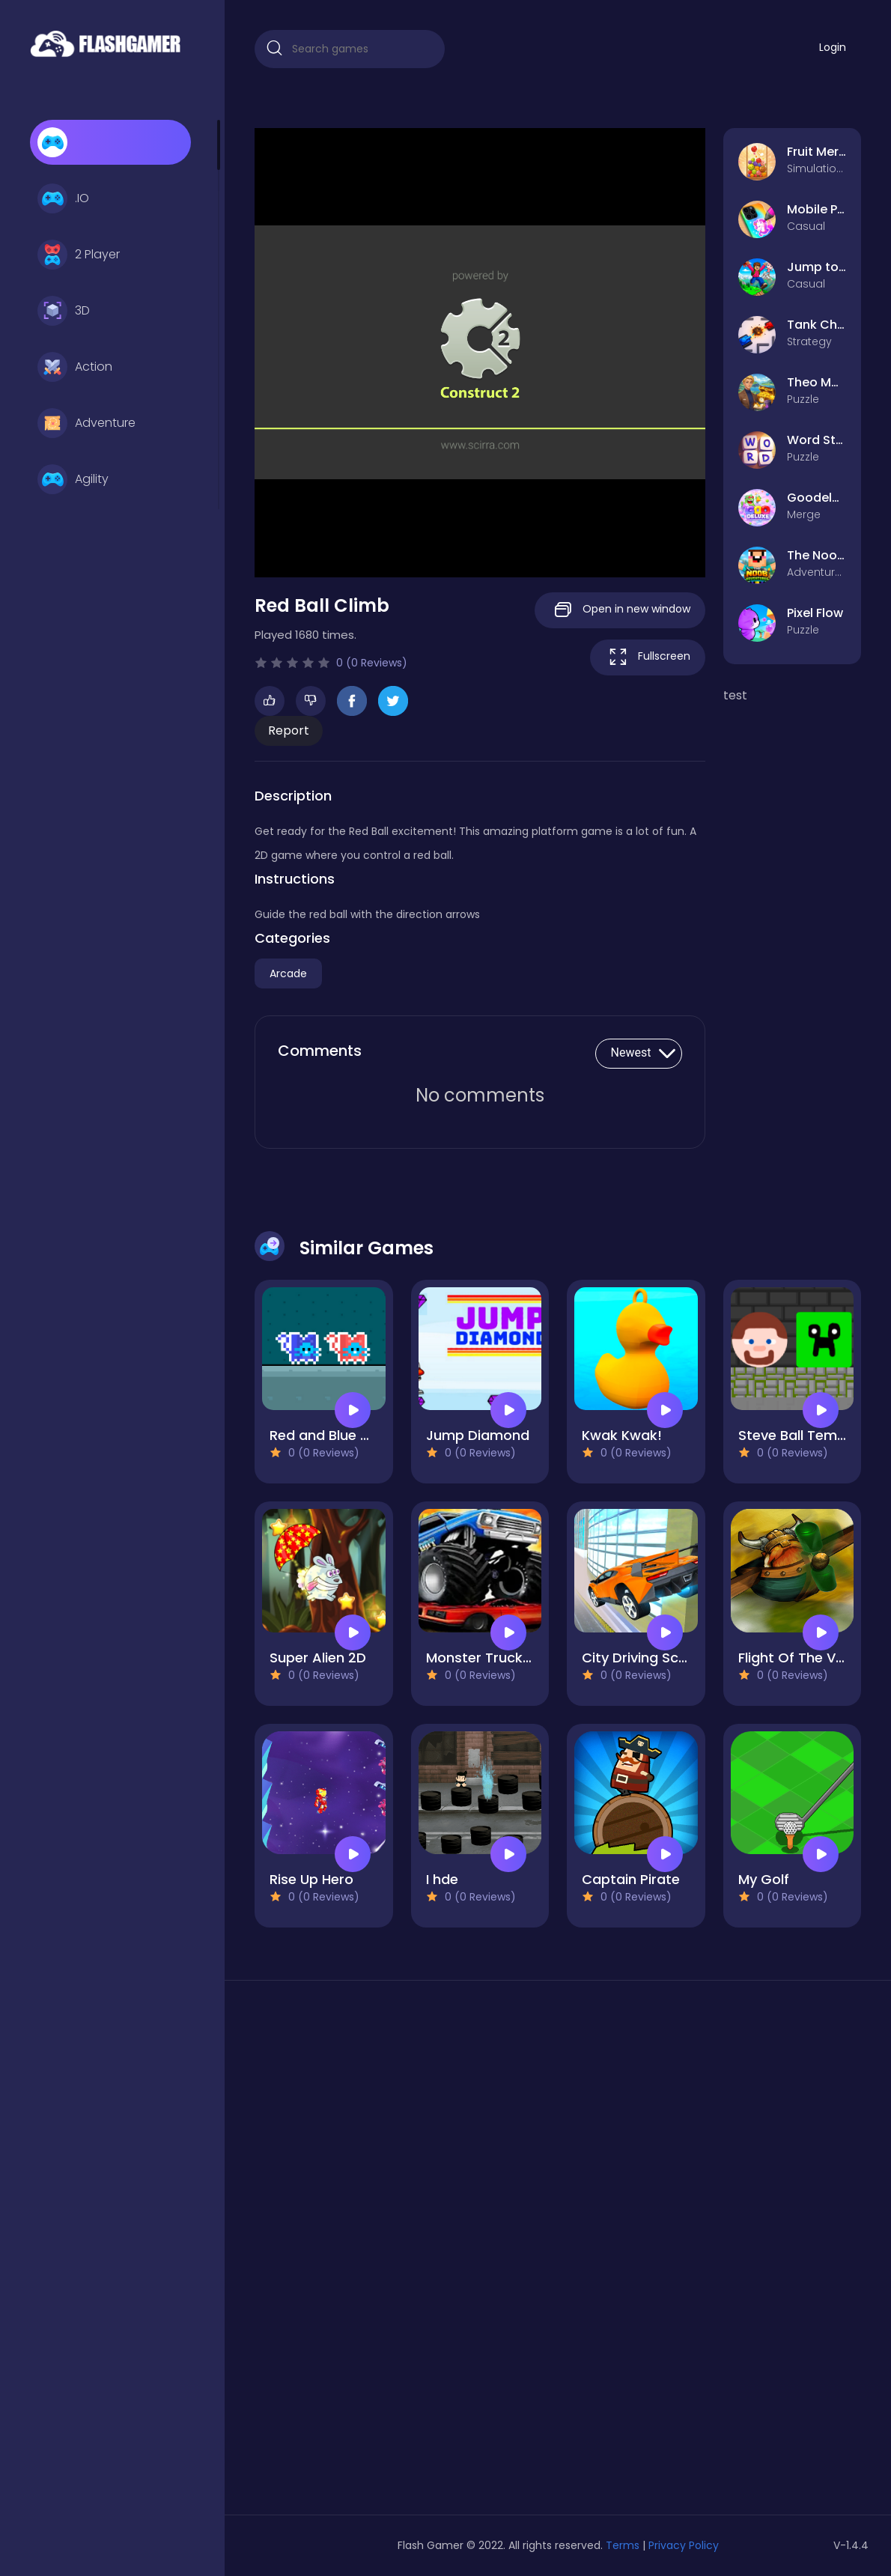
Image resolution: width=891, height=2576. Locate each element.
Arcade (288, 973)
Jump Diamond (477, 1435)
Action (74, 367)
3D (63, 311)
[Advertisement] (350, 2253)
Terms (622, 2545)
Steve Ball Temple (797, 1435)
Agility (73, 479)
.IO (63, 198)
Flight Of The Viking (802, 1657)
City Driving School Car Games (685, 1657)
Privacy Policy (683, 2545)
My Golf (763, 1879)
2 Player (78, 255)
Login (832, 47)
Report (288, 730)
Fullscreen (647, 657)
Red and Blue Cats (331, 1435)
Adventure (86, 423)
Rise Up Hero (311, 1879)
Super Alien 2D (318, 1657)
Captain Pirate (631, 1879)
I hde (442, 1879)
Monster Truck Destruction (516, 1657)
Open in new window (620, 610)
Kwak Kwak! (622, 1435)
